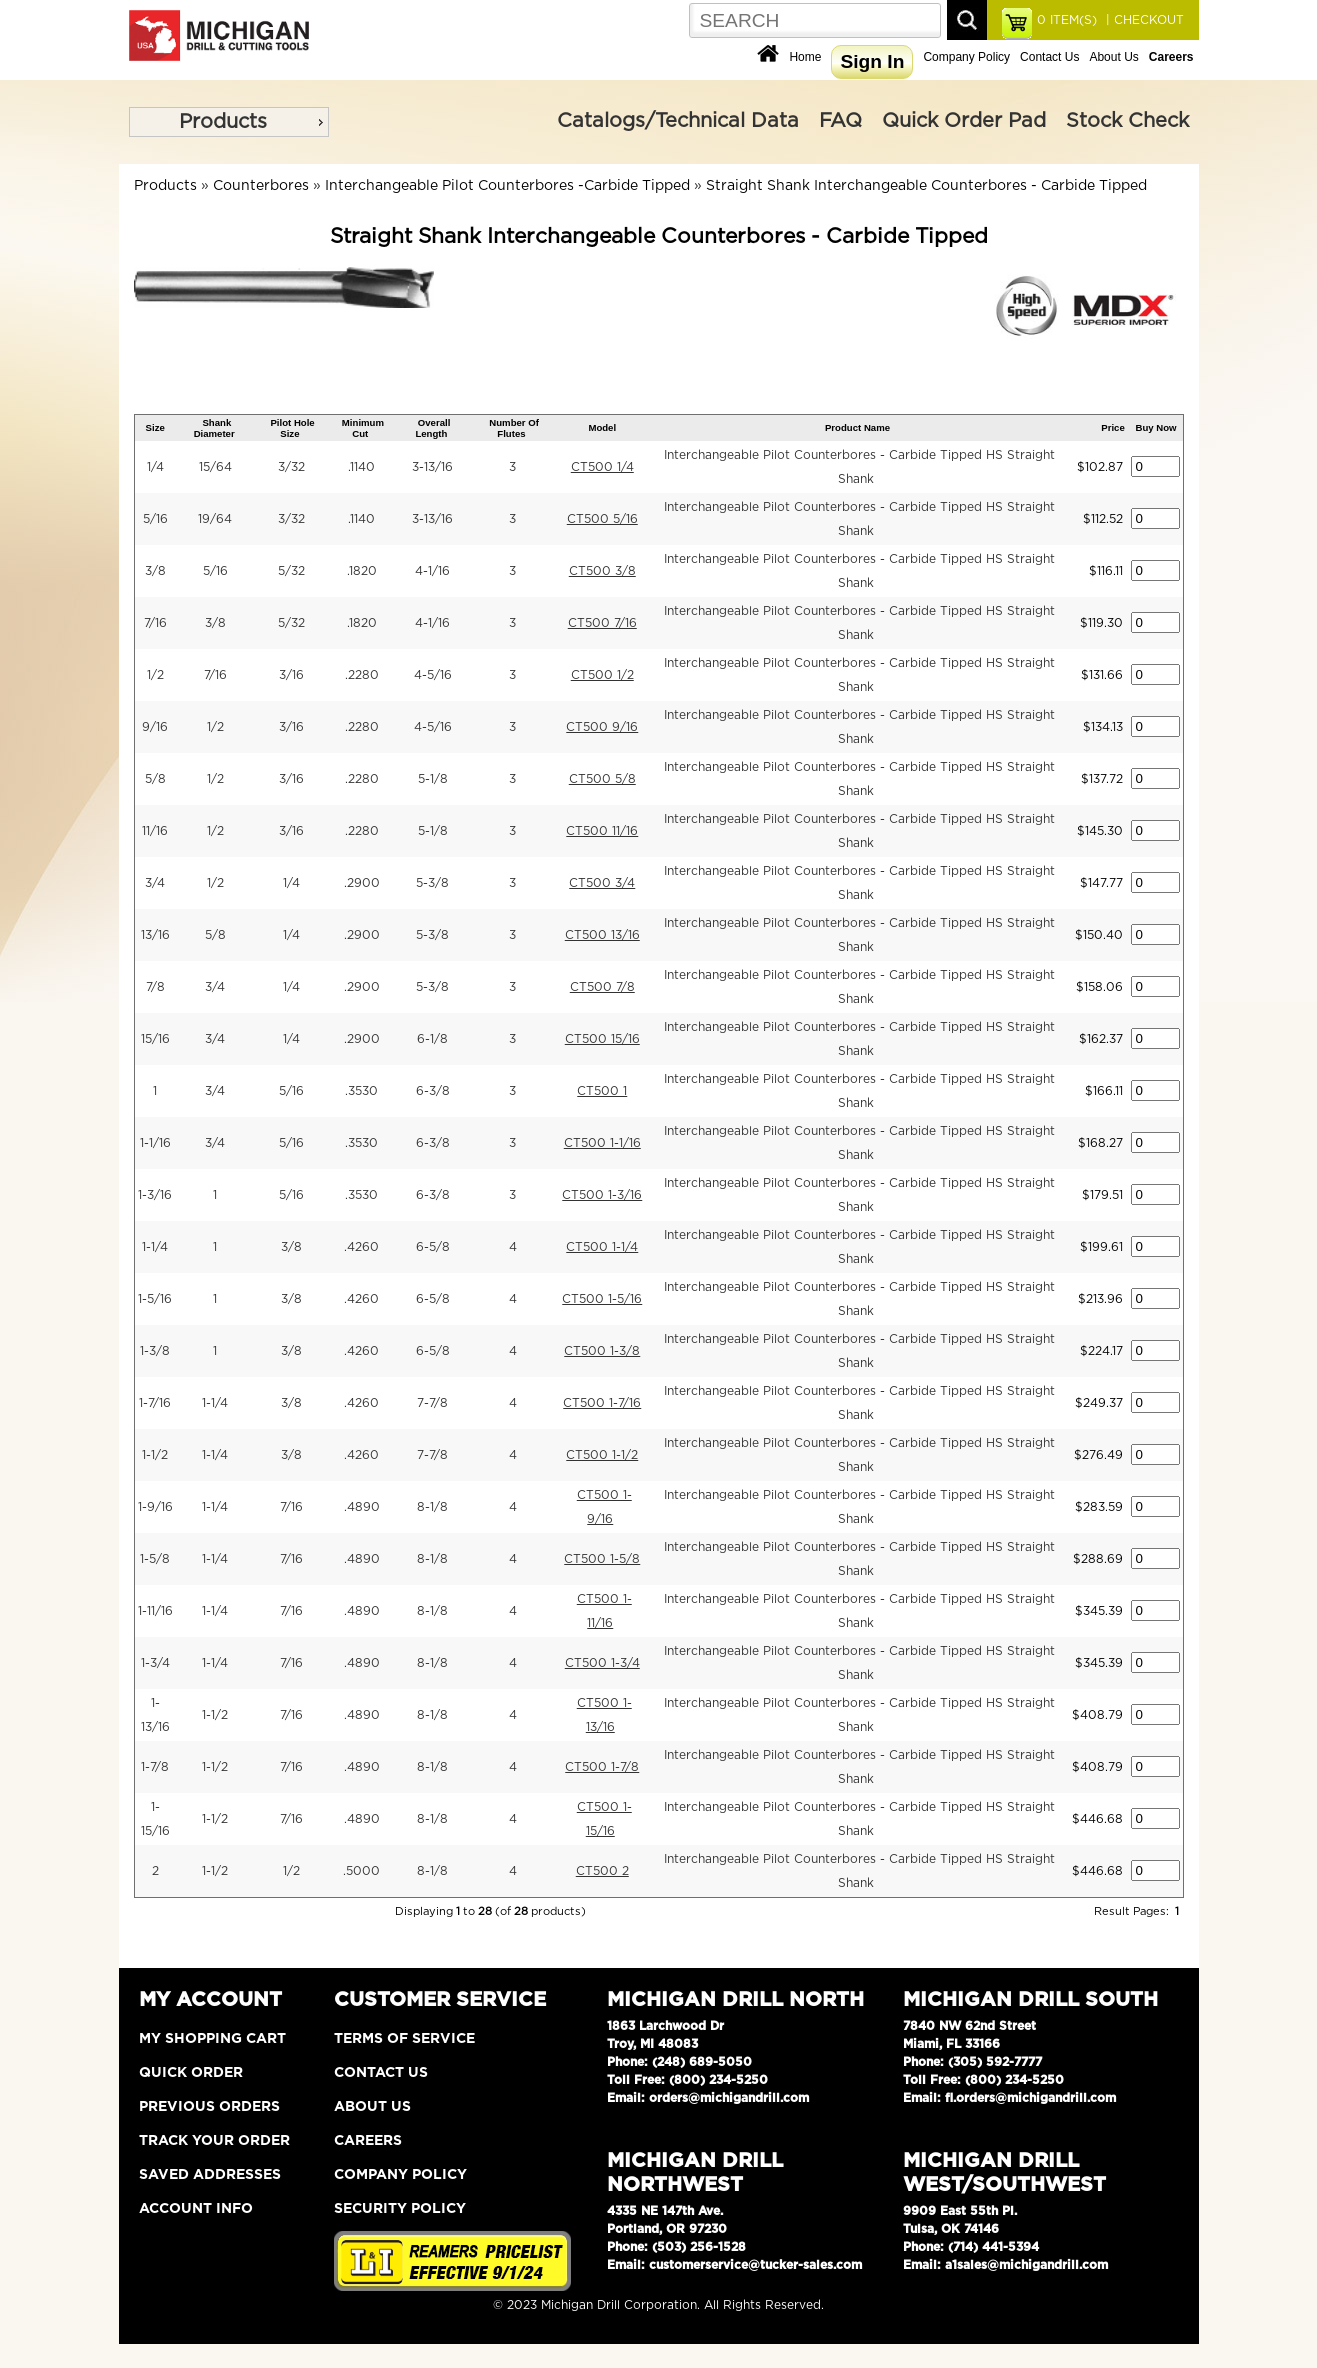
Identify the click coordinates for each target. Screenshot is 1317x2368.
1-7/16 (155, 1403)
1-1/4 (155, 1247)
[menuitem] (229, 122)
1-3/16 (155, 1195)
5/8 (155, 779)
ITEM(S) (1067, 20)
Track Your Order (214, 2141)
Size (155, 427)
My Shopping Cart (212, 2039)
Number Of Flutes (514, 428)
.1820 (362, 571)
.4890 (362, 1507)
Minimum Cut (363, 428)
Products (223, 122)
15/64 (215, 467)
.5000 (361, 1871)
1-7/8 (155, 1767)
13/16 (155, 935)
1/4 (155, 467)
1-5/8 (155, 1559)
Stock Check (1127, 121)
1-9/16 (155, 1507)
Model (602, 427)
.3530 (361, 1091)
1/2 (155, 675)
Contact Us (1049, 57)
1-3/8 (155, 1351)
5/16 (155, 519)
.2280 (362, 675)
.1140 (361, 467)
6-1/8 (432, 1039)
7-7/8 (432, 1403)
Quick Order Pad (964, 121)
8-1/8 (432, 1507)
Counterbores (261, 186)
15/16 (155, 1039)
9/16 (155, 727)
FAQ (840, 121)
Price (1112, 427)
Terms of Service (404, 2039)
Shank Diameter (214, 428)
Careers (368, 2141)
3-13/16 (432, 467)
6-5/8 (433, 1247)
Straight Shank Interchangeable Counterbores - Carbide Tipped (926, 186)
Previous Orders (209, 2107)
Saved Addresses (210, 2175)
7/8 (155, 987)
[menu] (229, 122)
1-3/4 (155, 1663)
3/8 (155, 571)
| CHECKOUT (1143, 20)
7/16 (155, 623)
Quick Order (191, 2073)
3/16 (291, 675)
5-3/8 (432, 883)
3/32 (291, 467)
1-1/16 (155, 1143)
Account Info (196, 2209)
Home (805, 57)
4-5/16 (433, 675)
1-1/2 (155, 1455)
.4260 (361, 1247)
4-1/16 (432, 571)
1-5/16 (155, 1299)
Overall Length (432, 428)
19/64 (215, 519)
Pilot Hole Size (292, 428)
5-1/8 (433, 779)
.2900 (362, 883)
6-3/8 (433, 1091)
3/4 (155, 883)
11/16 (155, 831)
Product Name (857, 427)
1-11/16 (155, 1611)
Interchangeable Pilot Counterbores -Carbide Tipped (507, 186)
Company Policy (966, 57)
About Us (1113, 57)
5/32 (291, 571)
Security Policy (400, 2209)
